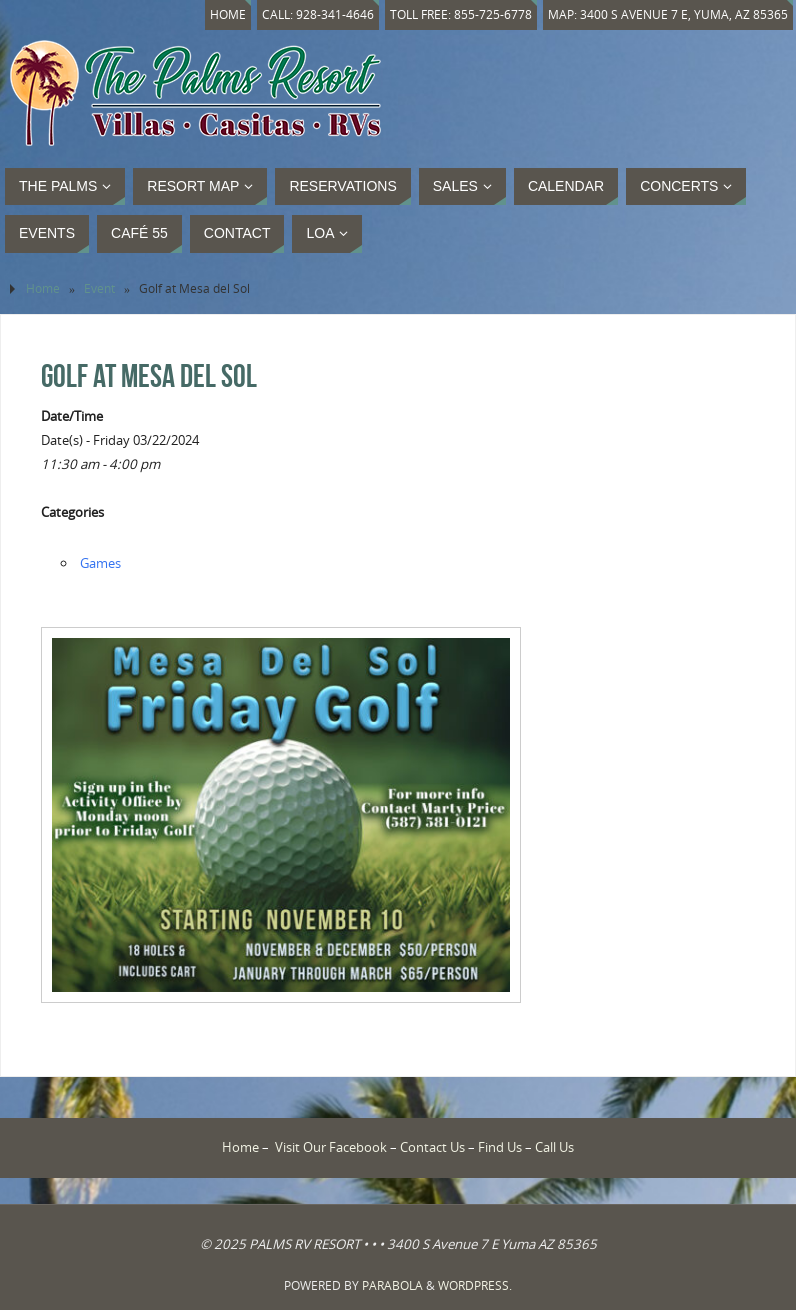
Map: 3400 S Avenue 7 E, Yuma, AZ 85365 (668, 14)
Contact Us (432, 1147)
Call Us (554, 1147)
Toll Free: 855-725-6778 (461, 14)
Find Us (500, 1147)
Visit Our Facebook (331, 1147)
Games (100, 563)
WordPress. (475, 1285)
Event (99, 288)
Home (228, 14)
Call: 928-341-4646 (318, 14)
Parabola (392, 1285)
